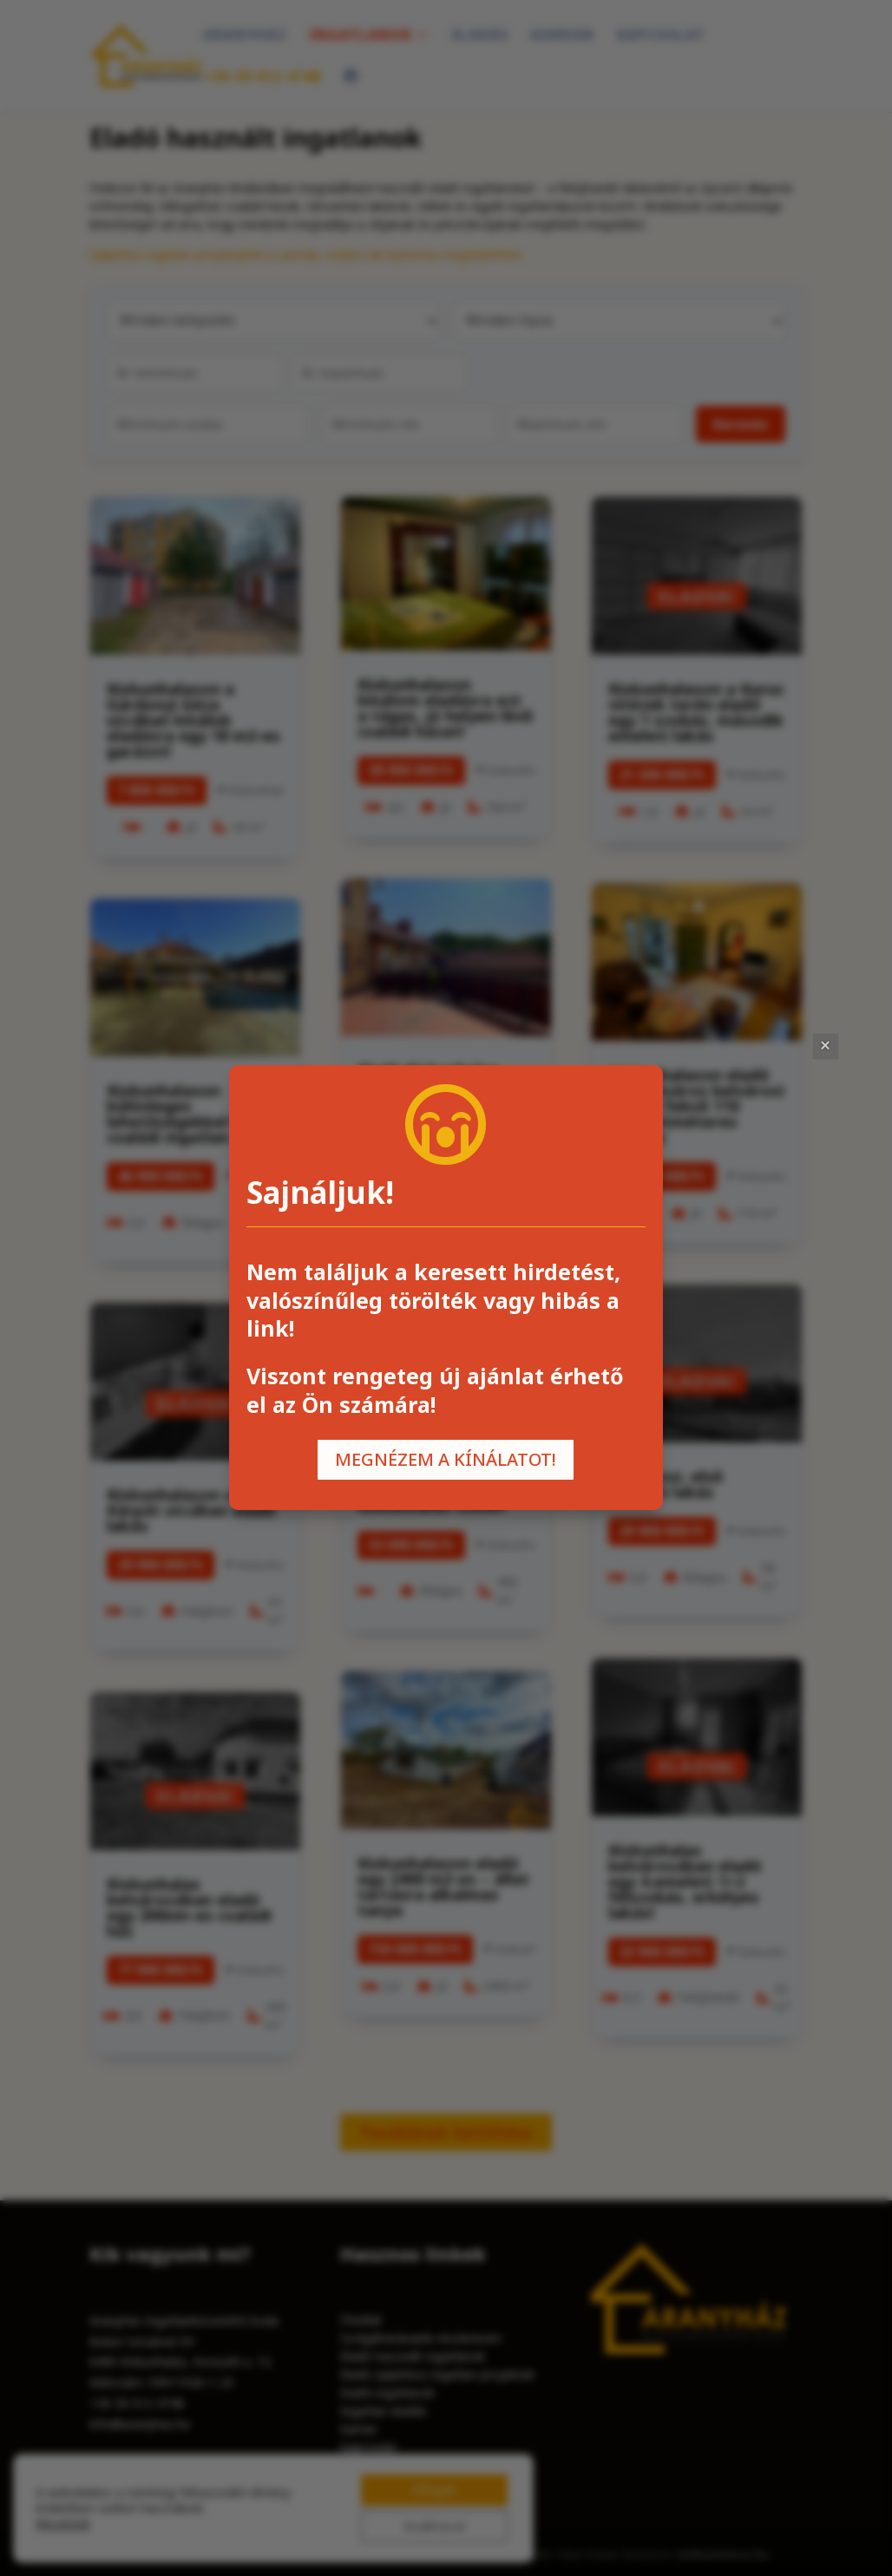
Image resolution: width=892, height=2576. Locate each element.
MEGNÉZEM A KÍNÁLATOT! (445, 1459)
